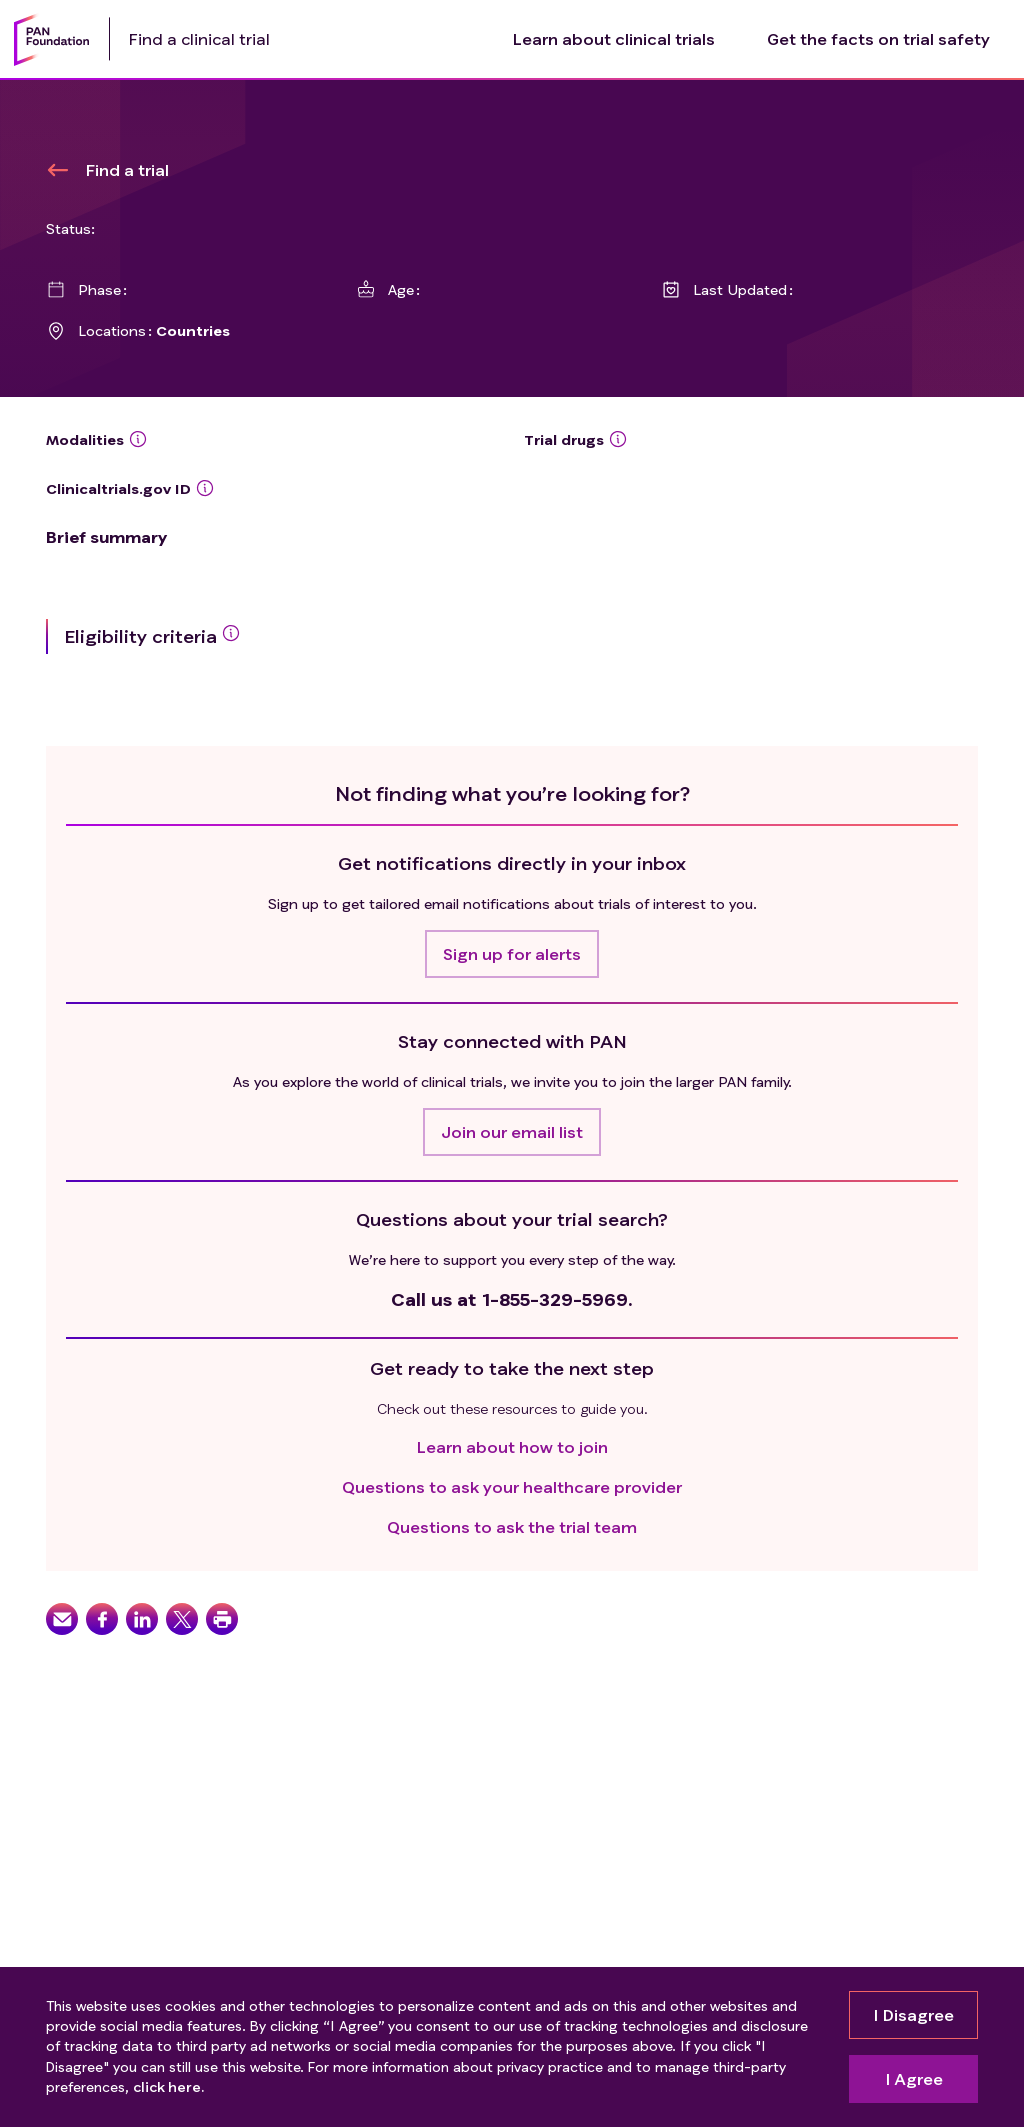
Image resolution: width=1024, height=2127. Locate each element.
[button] (512, 954)
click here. (168, 2087)
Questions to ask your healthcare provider (512, 1486)
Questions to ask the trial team (512, 1526)
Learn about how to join (512, 1446)
